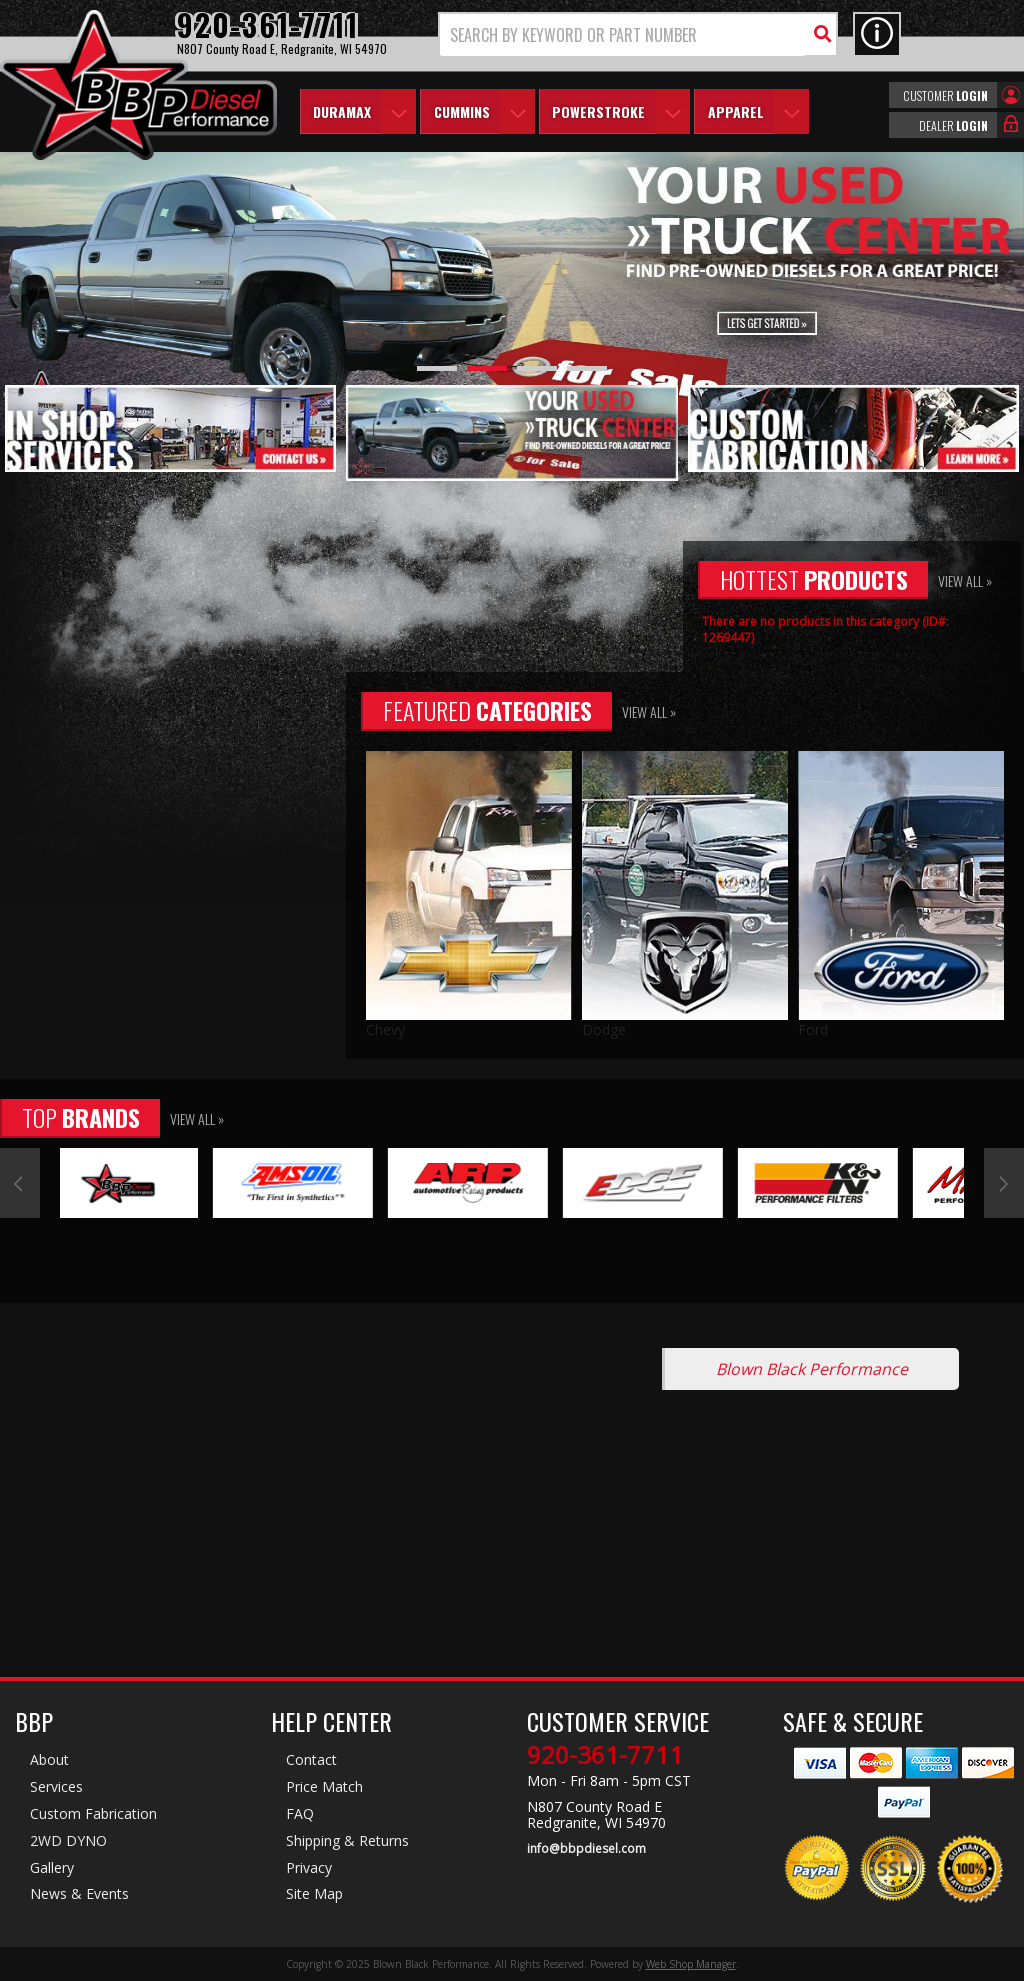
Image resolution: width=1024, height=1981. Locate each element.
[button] (638, 34)
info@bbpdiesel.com (586, 1849)
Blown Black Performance (812, 1369)
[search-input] (623, 35)
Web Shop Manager (691, 1964)
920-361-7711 (605, 1755)
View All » (965, 581)
